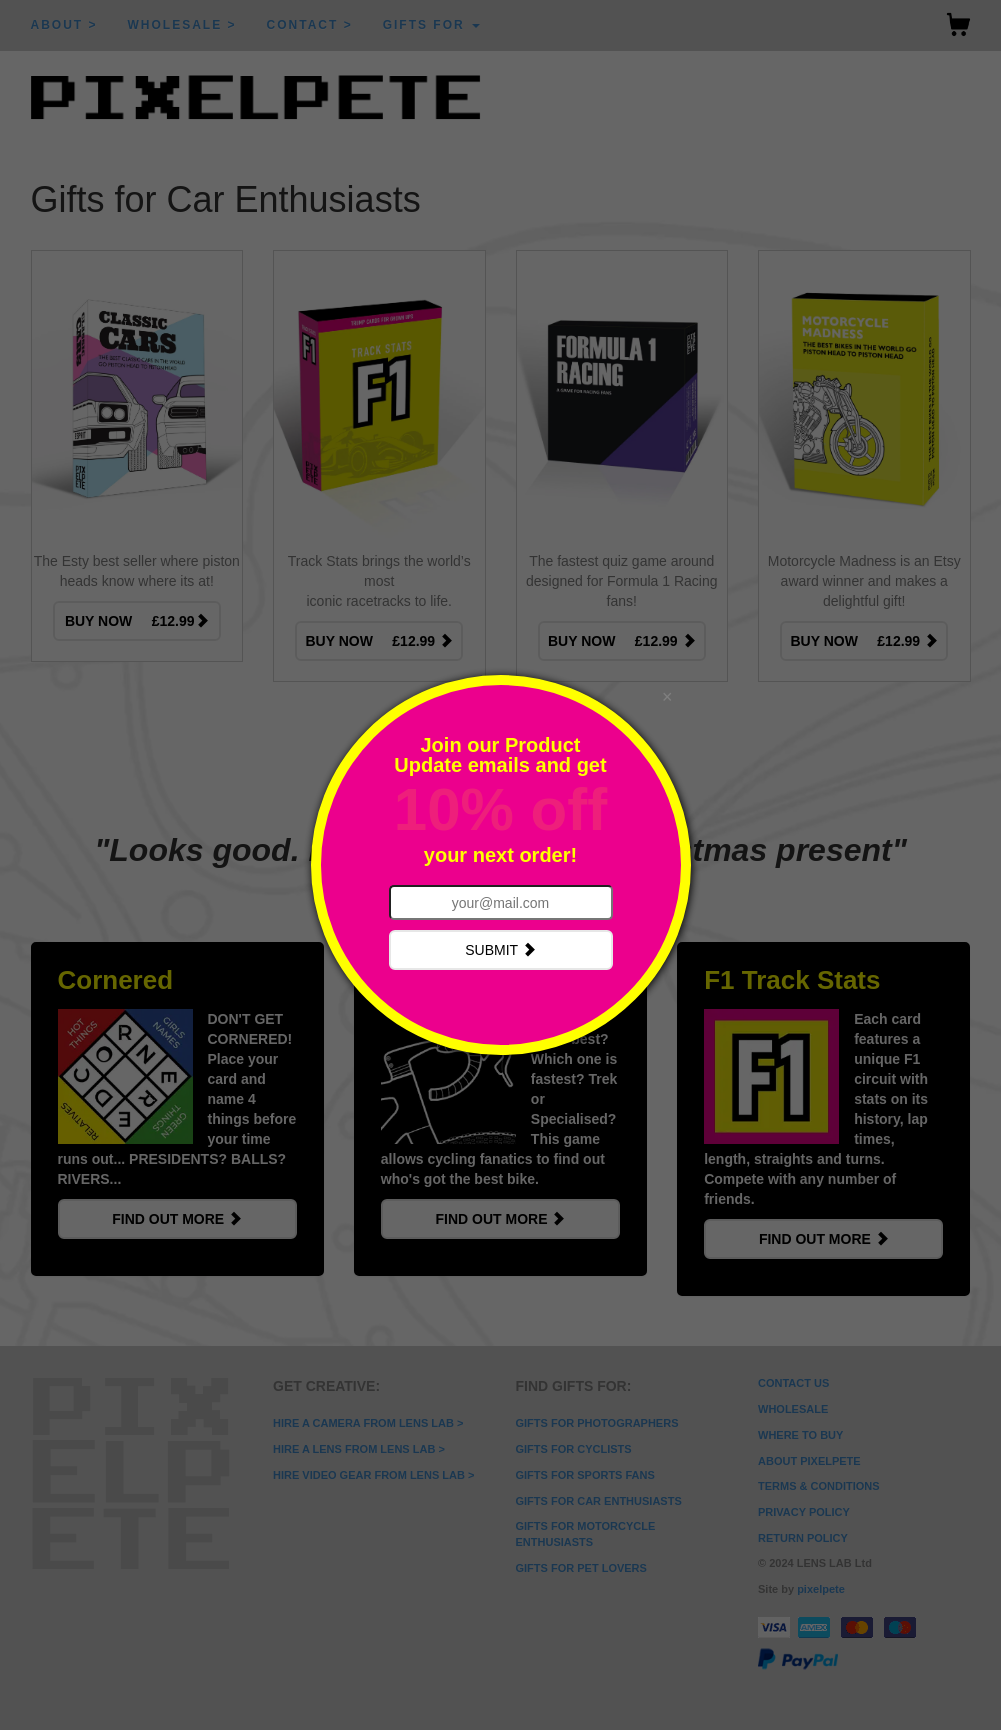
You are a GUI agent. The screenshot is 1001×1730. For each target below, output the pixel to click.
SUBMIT (500, 950)
